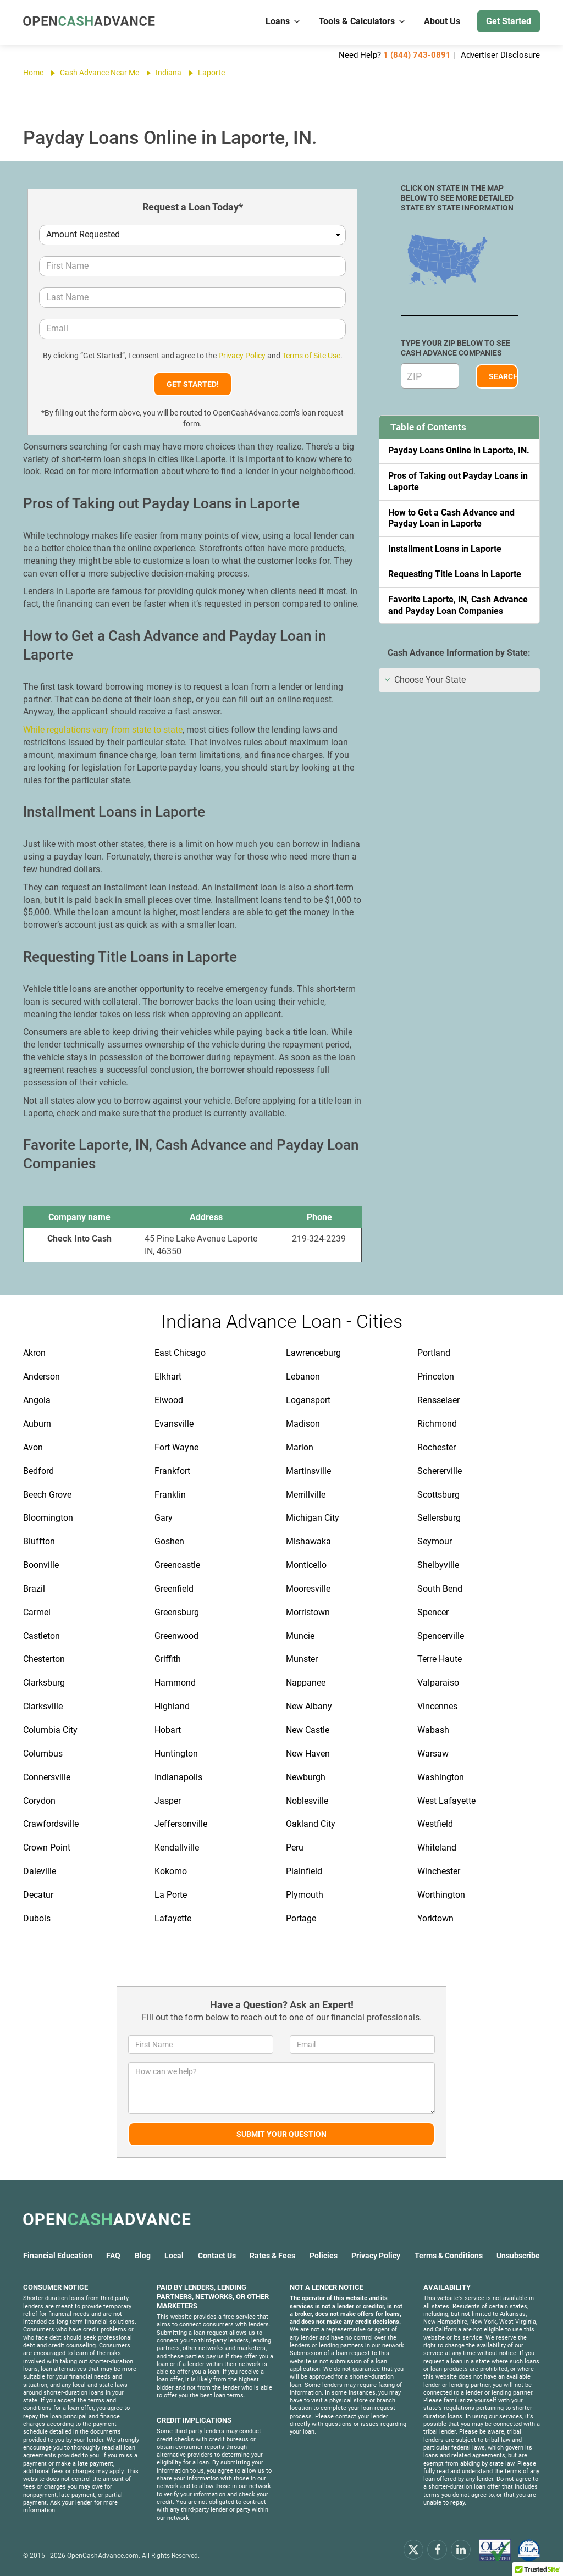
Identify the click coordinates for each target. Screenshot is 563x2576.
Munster (302, 1659)
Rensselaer (438, 1400)
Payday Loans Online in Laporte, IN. (458, 450)
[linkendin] (461, 2549)
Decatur (38, 1895)
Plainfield (304, 1871)
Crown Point (46, 1847)
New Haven (308, 1753)
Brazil (34, 1588)
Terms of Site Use (311, 355)
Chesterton (44, 1659)
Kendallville (176, 1847)
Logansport (308, 1400)
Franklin (170, 1494)
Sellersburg (439, 1518)
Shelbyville (438, 1565)
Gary (163, 1518)
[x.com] (413, 2549)
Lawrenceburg (313, 1353)
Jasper (167, 1801)
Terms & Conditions (449, 2255)
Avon (33, 1447)
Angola (37, 1400)
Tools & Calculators (362, 21)
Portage (301, 1918)
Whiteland (436, 1847)
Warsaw (433, 1753)
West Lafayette (446, 1801)
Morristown (308, 1612)
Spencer (433, 1612)
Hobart (167, 1730)
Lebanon (303, 1376)
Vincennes (437, 1706)
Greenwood (176, 1636)
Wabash (433, 1730)
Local (174, 2255)
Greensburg (176, 1612)
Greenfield (174, 1588)
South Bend (439, 1588)
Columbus (43, 1753)
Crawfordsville (51, 1824)
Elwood (168, 1400)
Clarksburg (44, 1682)
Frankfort (172, 1471)
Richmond (437, 1424)
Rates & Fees (272, 2255)
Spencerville (440, 1636)
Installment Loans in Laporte (444, 549)
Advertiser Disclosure (500, 55)
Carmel (37, 1612)
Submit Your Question (281, 2134)
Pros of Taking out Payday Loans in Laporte (458, 481)
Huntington (176, 1753)
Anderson (41, 1376)
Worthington (441, 1895)
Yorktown (435, 1918)
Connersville (46, 1777)
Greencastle (177, 1565)
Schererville (439, 1471)
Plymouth (304, 1895)
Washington (440, 1777)
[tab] (459, 680)
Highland (172, 1706)
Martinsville (308, 1471)
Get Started (508, 21)
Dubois (37, 1918)
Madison (303, 1424)
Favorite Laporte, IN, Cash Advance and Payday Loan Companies (458, 605)
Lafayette (172, 1918)
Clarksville (43, 1706)
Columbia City (50, 1730)
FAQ (113, 2255)
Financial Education (57, 2255)
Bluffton (39, 1541)
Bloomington (48, 1518)
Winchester (438, 1871)
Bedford (38, 1471)
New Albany (309, 1706)
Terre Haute (439, 1659)
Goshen (169, 1541)
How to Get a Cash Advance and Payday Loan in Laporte (451, 518)
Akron (34, 1353)
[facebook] (437, 2549)
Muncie (300, 1636)
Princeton (435, 1376)
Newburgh (305, 1777)
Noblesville (307, 1801)
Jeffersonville (180, 1824)
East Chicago (180, 1353)
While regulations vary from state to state (103, 729)
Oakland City (310, 1824)
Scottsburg (438, 1494)
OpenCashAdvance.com (103, 2556)
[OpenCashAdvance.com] (89, 22)
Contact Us (217, 2255)
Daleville (39, 1871)
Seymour (434, 1541)
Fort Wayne (176, 1447)
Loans (283, 21)
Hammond (175, 1682)
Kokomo (170, 1871)
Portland (433, 1353)
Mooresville (308, 1588)
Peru (294, 1847)
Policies (324, 2255)
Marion (299, 1447)
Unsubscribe (518, 2255)
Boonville (41, 1565)
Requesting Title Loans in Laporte (454, 574)
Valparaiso (438, 1682)
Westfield (435, 1824)
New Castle (307, 1730)
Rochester (436, 1447)
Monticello (306, 1565)
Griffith (167, 1659)
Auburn (37, 1424)
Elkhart (167, 1376)
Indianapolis (178, 1777)
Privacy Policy (242, 355)
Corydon (39, 1801)
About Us (442, 21)
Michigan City (312, 1518)
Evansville (174, 1424)
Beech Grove (47, 1494)
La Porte (170, 1895)
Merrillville (305, 1494)
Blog (143, 2255)
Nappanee (305, 1682)
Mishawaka (308, 1541)
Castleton (41, 1636)
